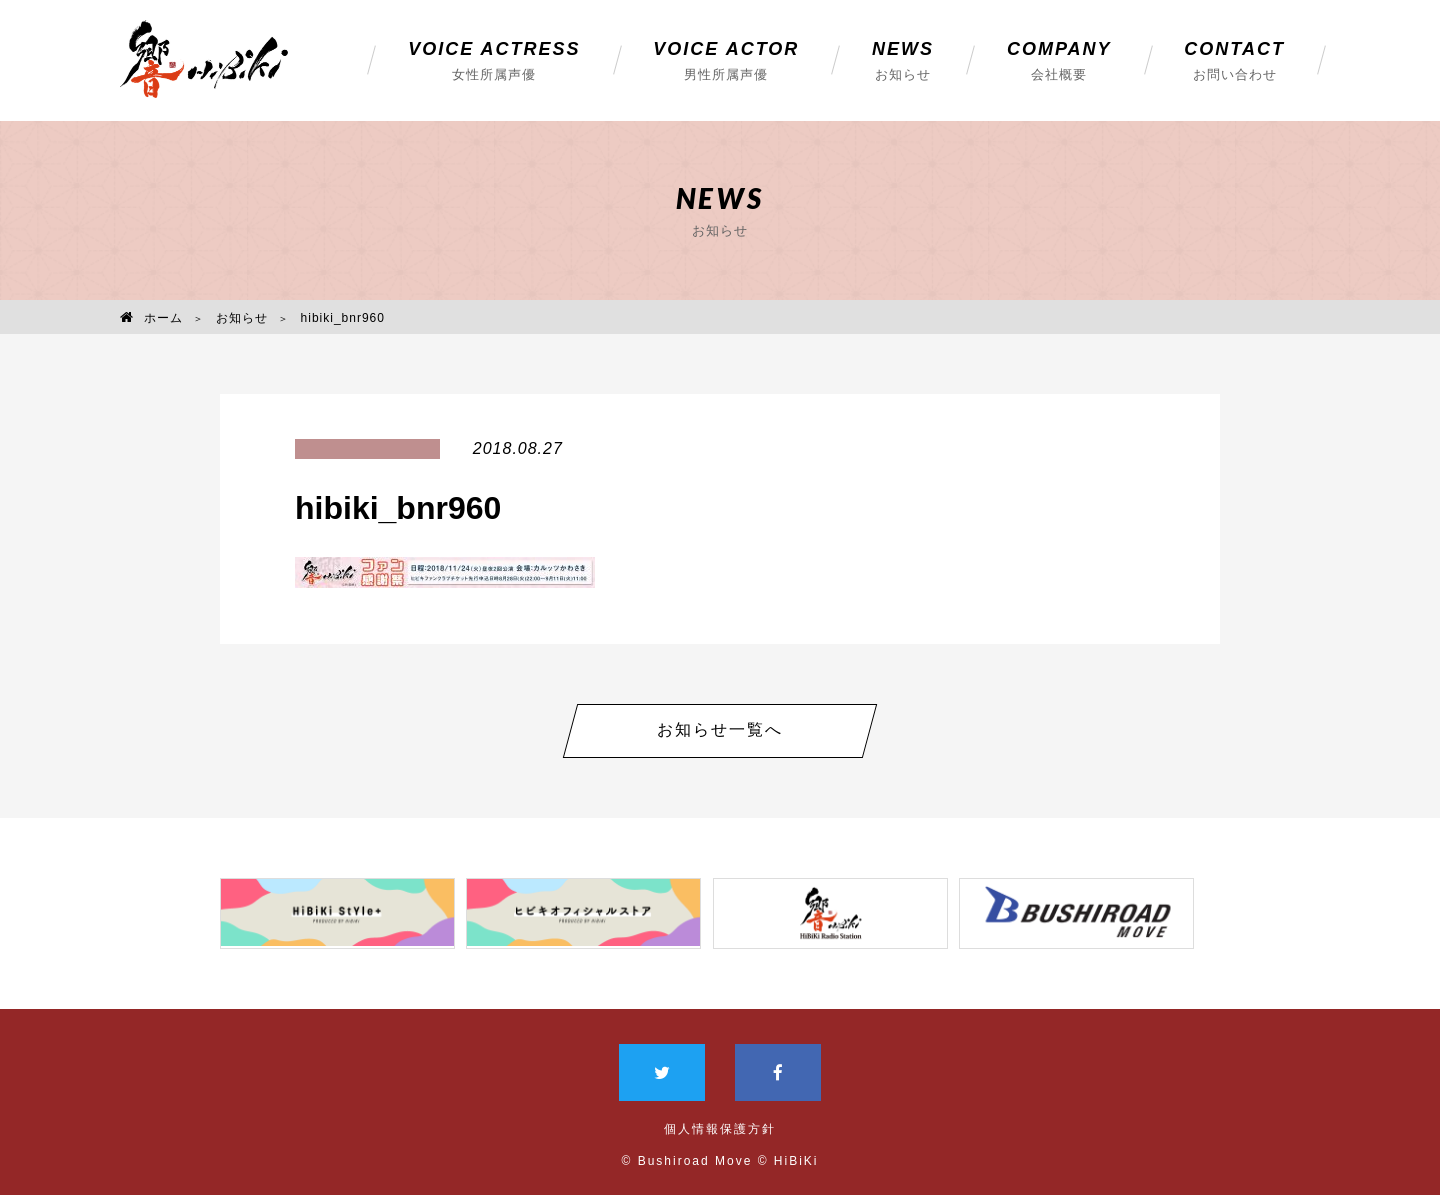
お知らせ (242, 318)
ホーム (151, 318)
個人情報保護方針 (720, 1122)
